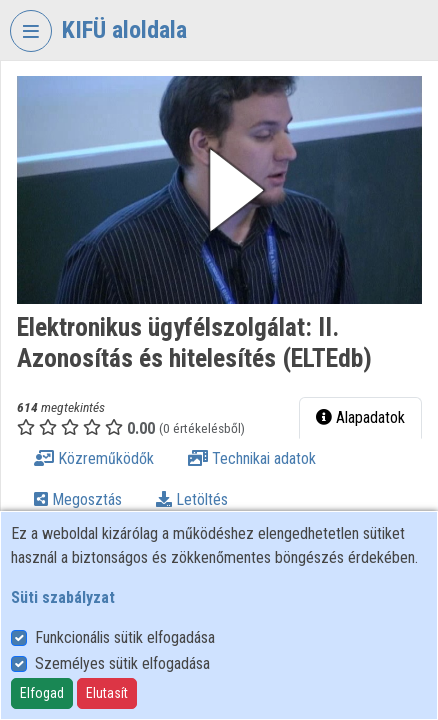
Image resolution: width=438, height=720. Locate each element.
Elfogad (42, 693)
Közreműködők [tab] (94, 458)
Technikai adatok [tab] (252, 458)
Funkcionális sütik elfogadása (125, 637)
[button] (219, 190)
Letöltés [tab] (192, 499)
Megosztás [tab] (78, 499)
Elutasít (107, 693)
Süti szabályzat (63, 597)
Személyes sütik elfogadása (122, 663)
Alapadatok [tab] (360, 417)
